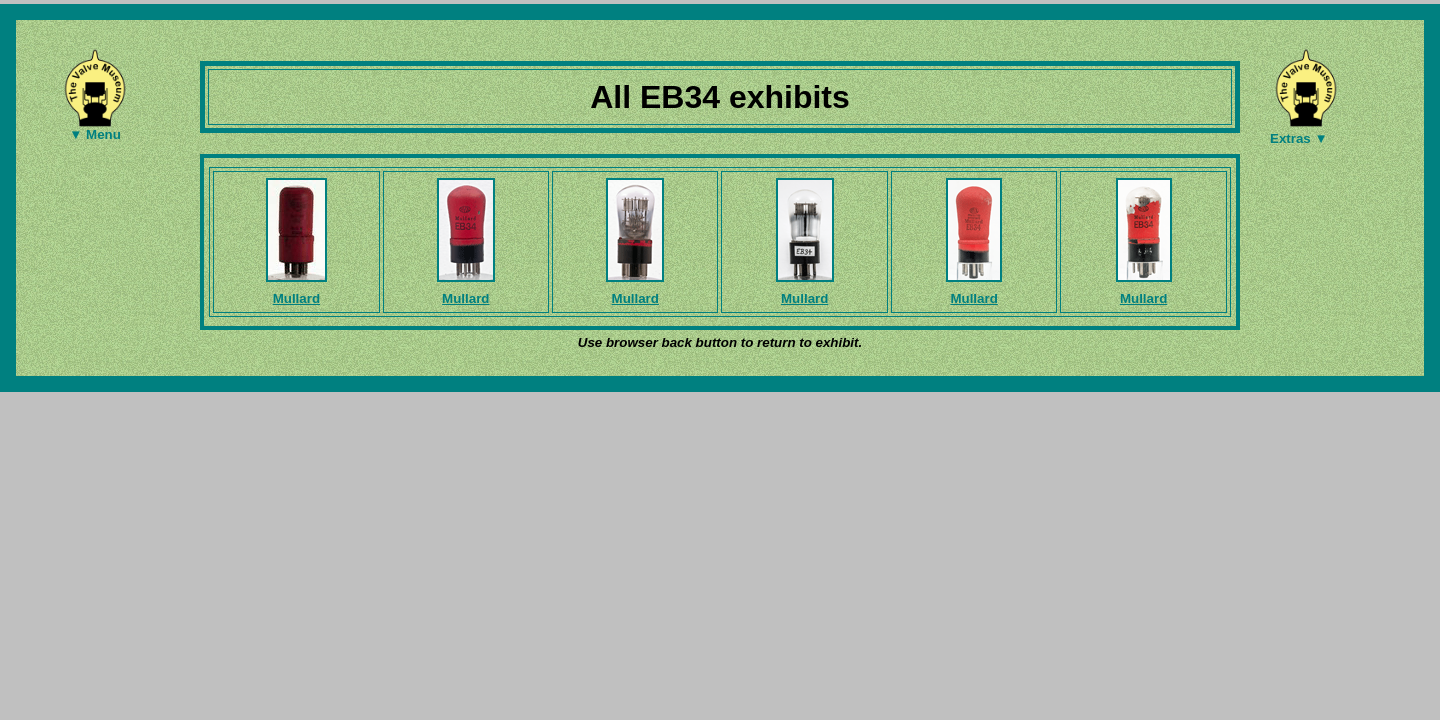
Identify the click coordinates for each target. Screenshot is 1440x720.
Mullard (296, 298)
